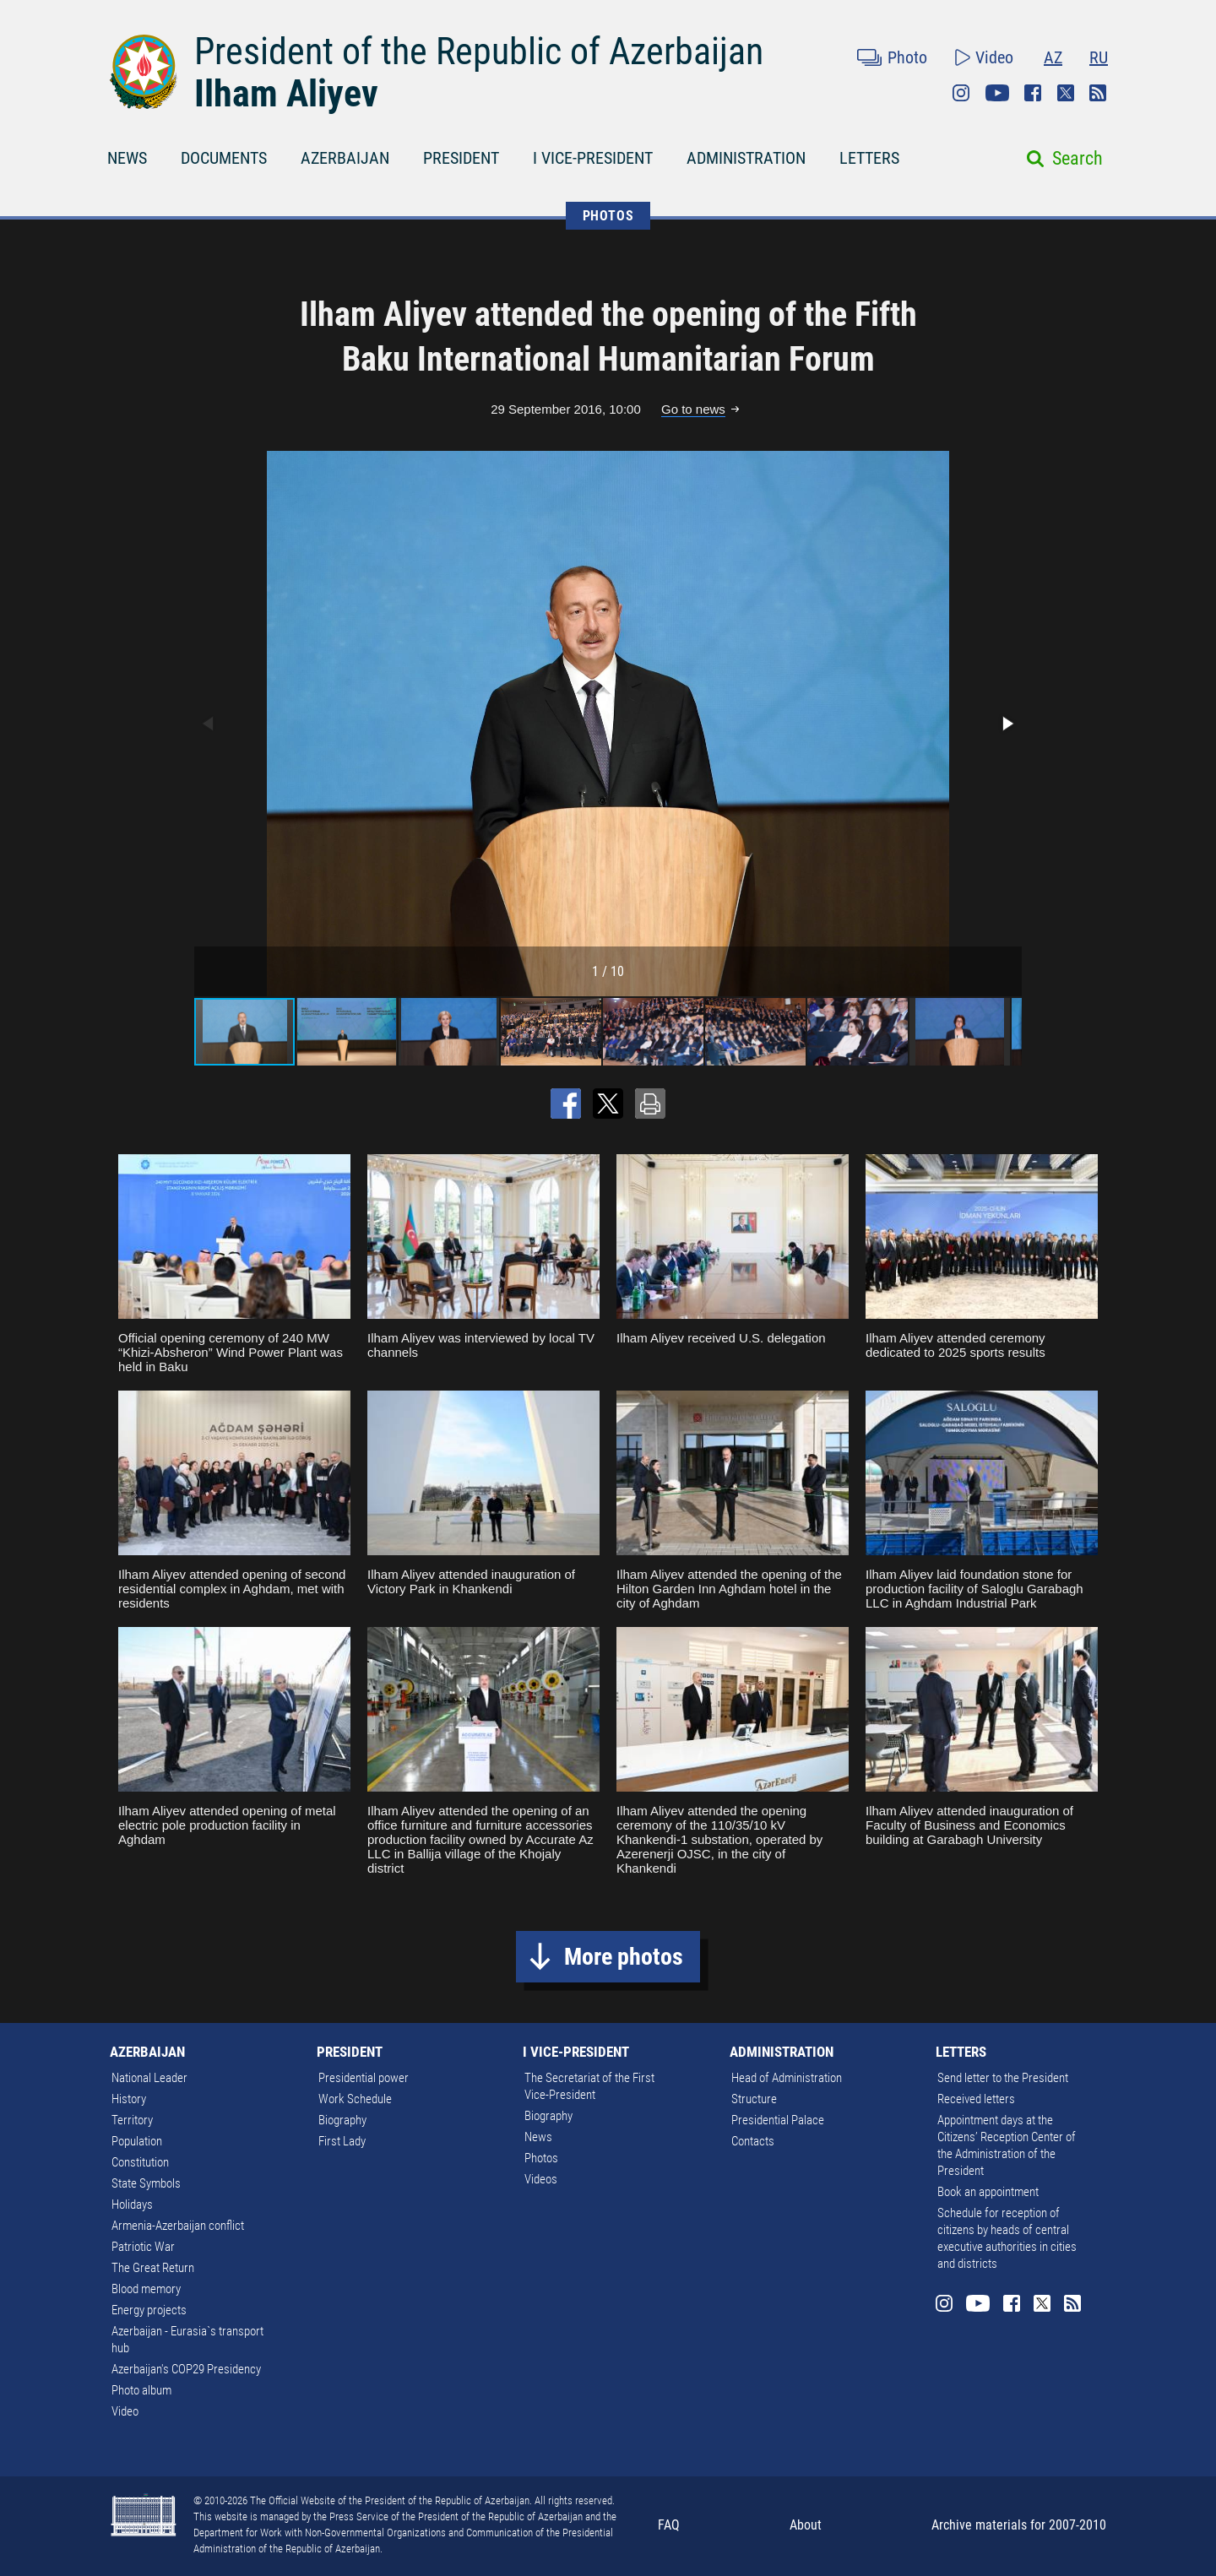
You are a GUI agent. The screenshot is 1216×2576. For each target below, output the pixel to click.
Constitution (140, 2162)
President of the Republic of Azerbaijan (478, 51)
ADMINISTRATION (746, 158)
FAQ (669, 2525)
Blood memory (146, 2289)
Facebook (1032, 92)
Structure (754, 2099)
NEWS (127, 158)
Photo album (141, 2390)
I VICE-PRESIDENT (593, 158)
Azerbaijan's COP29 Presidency (186, 2369)
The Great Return (152, 2267)
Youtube (997, 92)
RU (1098, 57)
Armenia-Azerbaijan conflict (177, 2225)
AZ (1053, 57)
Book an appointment (988, 2191)
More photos (623, 1957)
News (538, 2137)
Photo (907, 57)
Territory (132, 2120)
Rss (1097, 92)
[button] (1006, 723)
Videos (540, 2179)
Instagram (961, 92)
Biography (342, 2120)
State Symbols (146, 2183)
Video (994, 57)
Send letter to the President (1002, 2077)
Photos (541, 2158)
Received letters (976, 2099)
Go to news (693, 409)
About (806, 2525)
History (128, 2099)
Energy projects (149, 2310)
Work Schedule (355, 2099)
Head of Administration (786, 2077)
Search (1077, 158)
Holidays (132, 2204)
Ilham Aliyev (286, 94)
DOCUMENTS (224, 158)
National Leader (149, 2077)
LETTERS (869, 158)
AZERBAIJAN (345, 158)
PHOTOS (608, 216)
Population (136, 2141)
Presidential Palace (777, 2120)
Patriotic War (143, 2246)
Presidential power (363, 2077)
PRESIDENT (461, 158)
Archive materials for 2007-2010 (1018, 2525)
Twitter (1065, 92)
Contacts (752, 2141)
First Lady (342, 2141)
